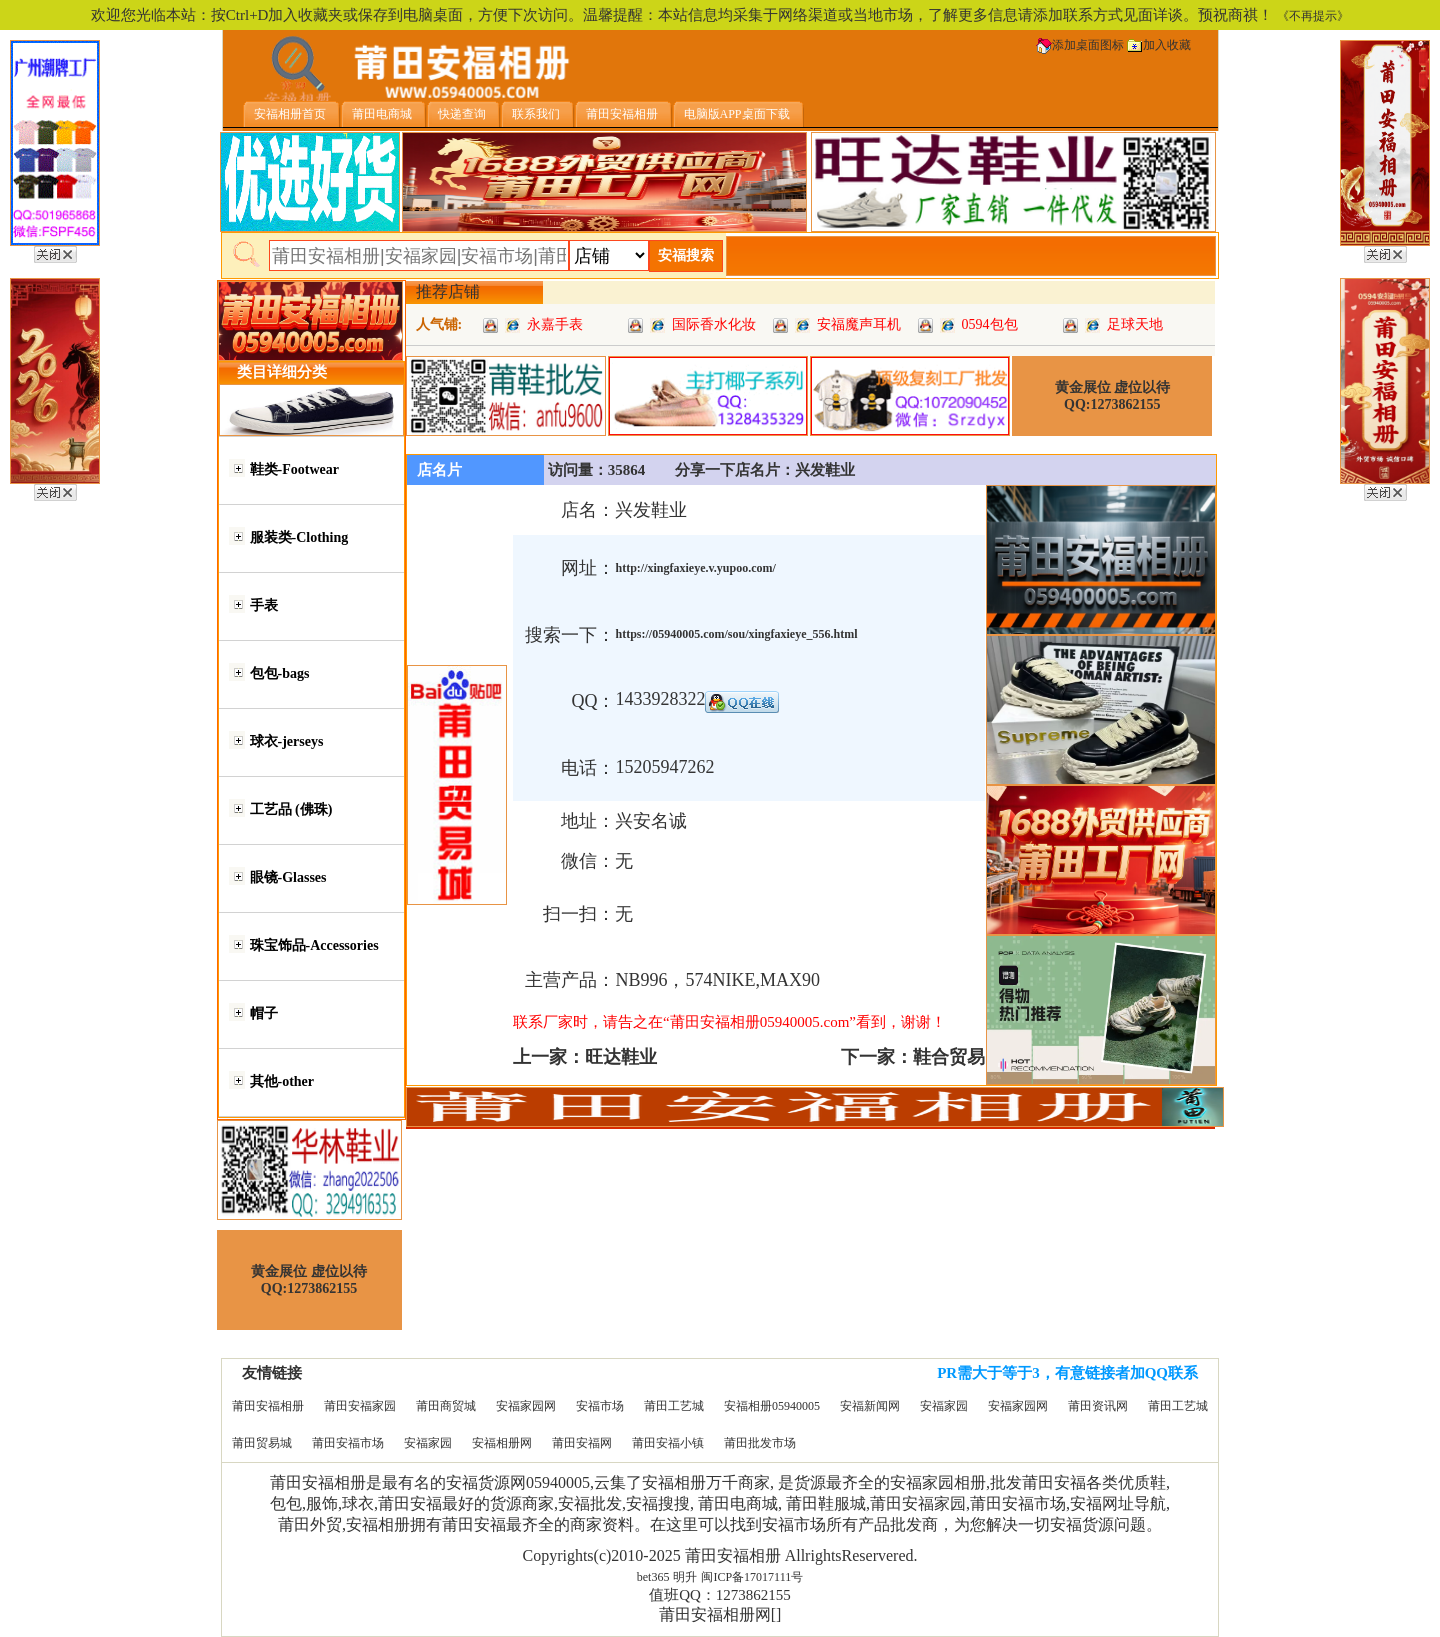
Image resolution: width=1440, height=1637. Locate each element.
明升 (685, 1577)
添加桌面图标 (1080, 45)
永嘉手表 (555, 324)
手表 (264, 605)
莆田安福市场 (348, 1443)
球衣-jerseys (287, 741)
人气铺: (439, 324)
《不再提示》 (1313, 16)
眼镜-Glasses (288, 877)
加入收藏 (1159, 45)
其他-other (282, 1081)
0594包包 (990, 324)
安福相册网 (502, 1443)
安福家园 (944, 1406)
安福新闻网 (870, 1406)
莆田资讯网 (1098, 1406)
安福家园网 (526, 1406)
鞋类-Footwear (294, 469)
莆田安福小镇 (668, 1443)
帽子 (264, 1013)
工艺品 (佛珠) (291, 809)
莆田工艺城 (674, 1406)
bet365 (653, 1577)
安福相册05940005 (772, 1406)
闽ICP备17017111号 (752, 1577)
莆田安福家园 (360, 1406)
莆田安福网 (582, 1443)
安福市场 (600, 1406)
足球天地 (1135, 324)
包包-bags (280, 673)
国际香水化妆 (714, 324)
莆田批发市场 (760, 1443)
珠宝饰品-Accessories (314, 945)
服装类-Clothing (299, 537)
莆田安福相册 (268, 1406)
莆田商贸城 (446, 1406)
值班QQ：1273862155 (720, 1595)
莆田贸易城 (262, 1443)
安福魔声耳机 (859, 324)
